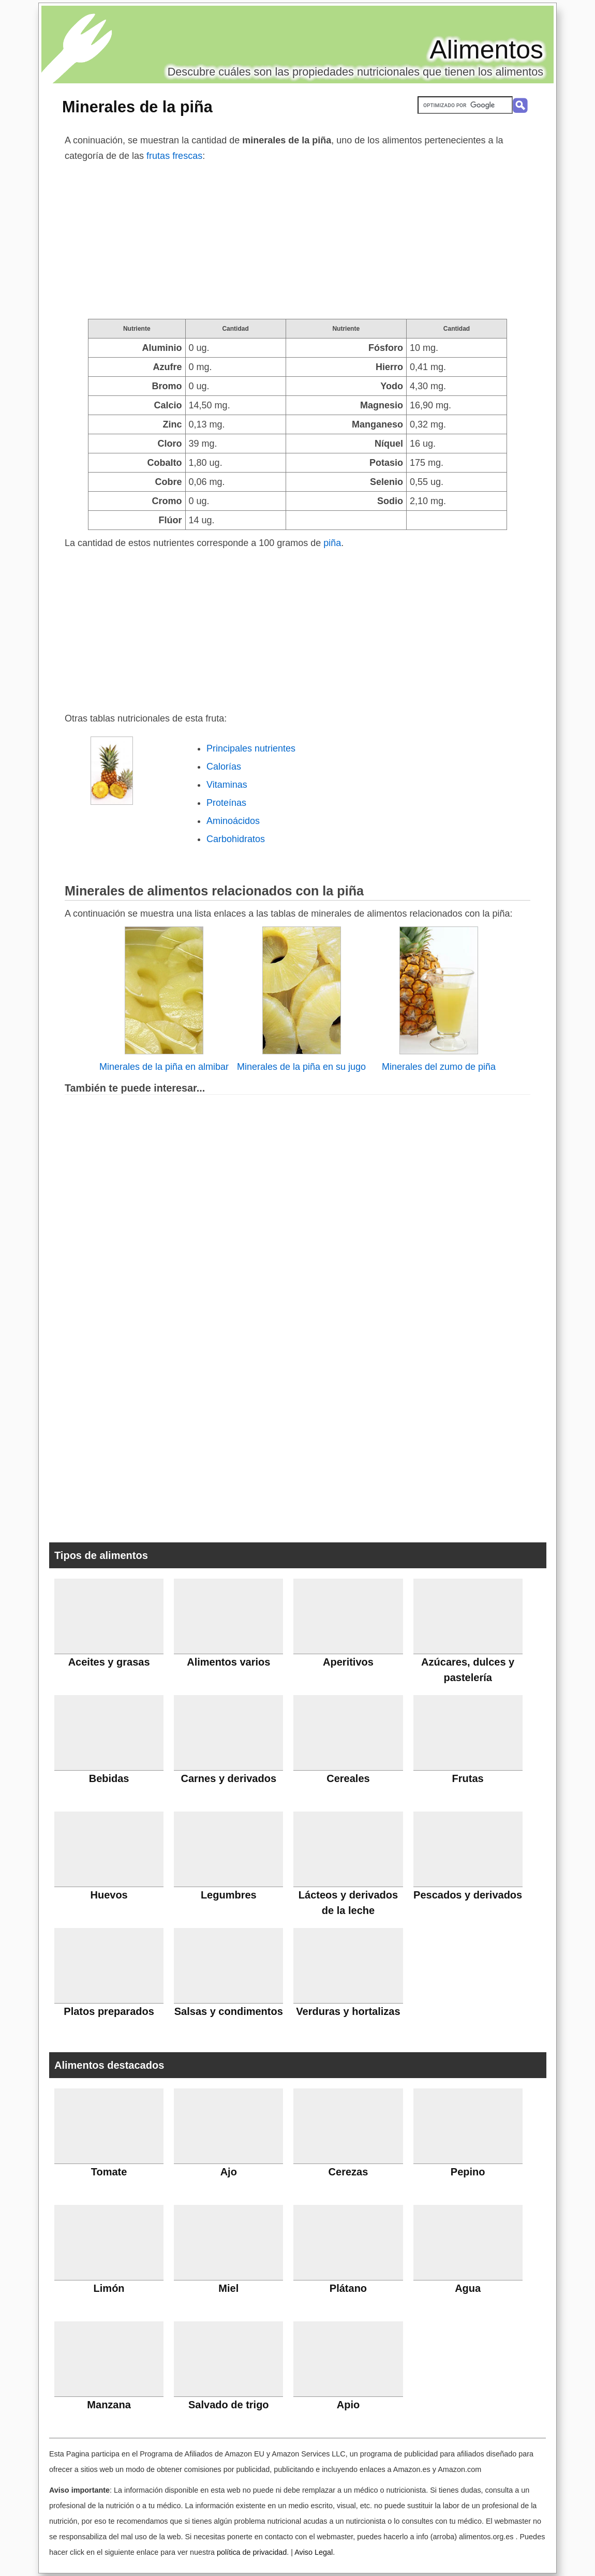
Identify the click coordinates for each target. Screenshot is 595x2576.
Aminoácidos (233, 821)
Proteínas (226, 803)
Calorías (223, 766)
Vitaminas (226, 784)
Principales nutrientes (250, 748)
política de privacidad (252, 2552)
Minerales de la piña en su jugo (301, 1067)
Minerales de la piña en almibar (164, 1067)
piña (332, 543)
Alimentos (486, 49)
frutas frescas (174, 156)
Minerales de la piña (137, 106)
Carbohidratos (235, 839)
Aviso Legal (313, 2552)
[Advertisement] (297, 241)
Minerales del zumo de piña (439, 1067)
